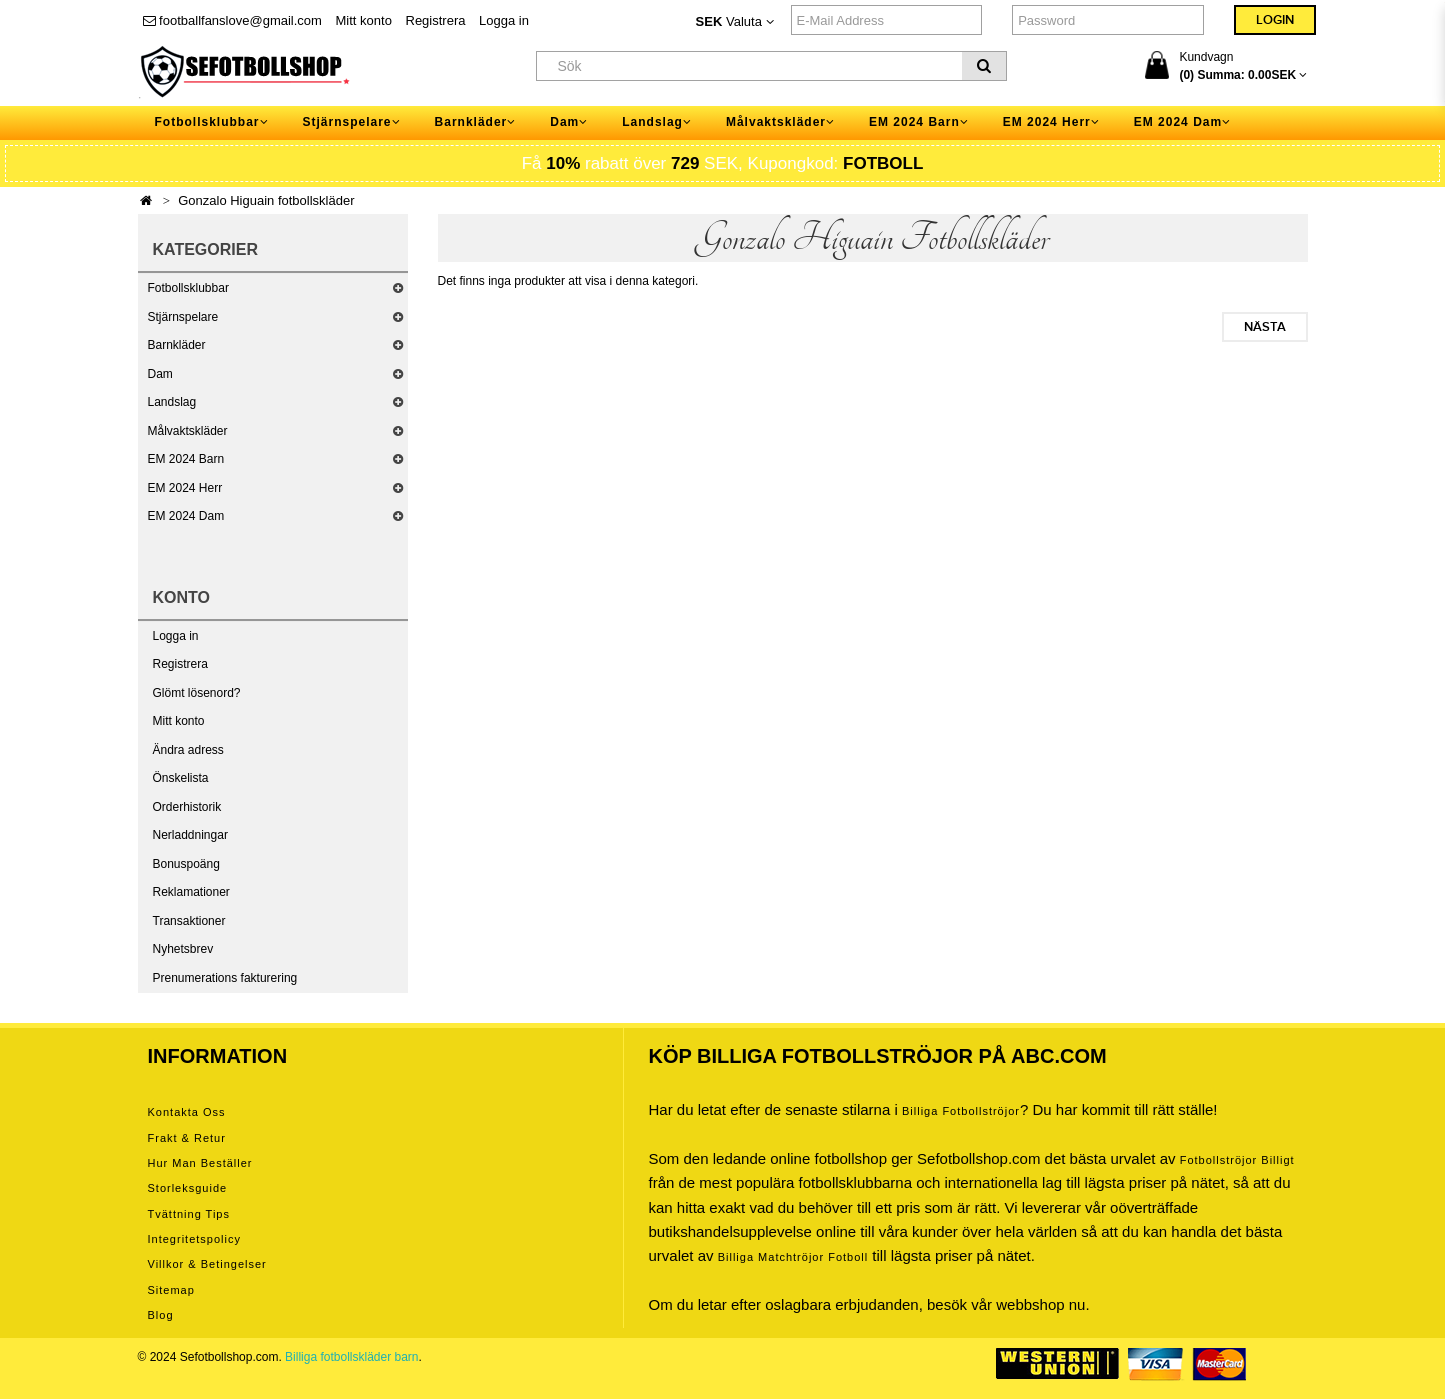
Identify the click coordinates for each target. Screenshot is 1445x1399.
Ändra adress (188, 750)
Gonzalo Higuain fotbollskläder (266, 200)
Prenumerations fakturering (225, 978)
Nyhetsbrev (183, 949)
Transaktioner (189, 921)
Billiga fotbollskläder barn (351, 1357)
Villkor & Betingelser (207, 1264)
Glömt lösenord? (197, 693)
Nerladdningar (190, 835)
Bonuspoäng (186, 864)
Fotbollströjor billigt (1237, 1160)
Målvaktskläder (188, 431)
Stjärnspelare (183, 317)
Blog (161, 1315)
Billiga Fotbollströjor (961, 1111)
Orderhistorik (187, 807)
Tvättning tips (189, 1214)
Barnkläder (177, 345)
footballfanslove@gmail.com (232, 20)
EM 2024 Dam (186, 516)
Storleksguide (188, 1188)
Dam (160, 374)
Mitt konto (364, 20)
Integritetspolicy (194, 1239)
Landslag (172, 402)
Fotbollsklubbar (188, 288)
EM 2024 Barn (186, 459)
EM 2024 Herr (185, 488)
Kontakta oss (187, 1112)
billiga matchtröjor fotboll (793, 1257)
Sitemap (171, 1290)
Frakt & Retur (187, 1138)
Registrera (436, 20)
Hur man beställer (200, 1163)
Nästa (1265, 327)
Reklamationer (191, 892)
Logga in (504, 20)
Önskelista (181, 778)
